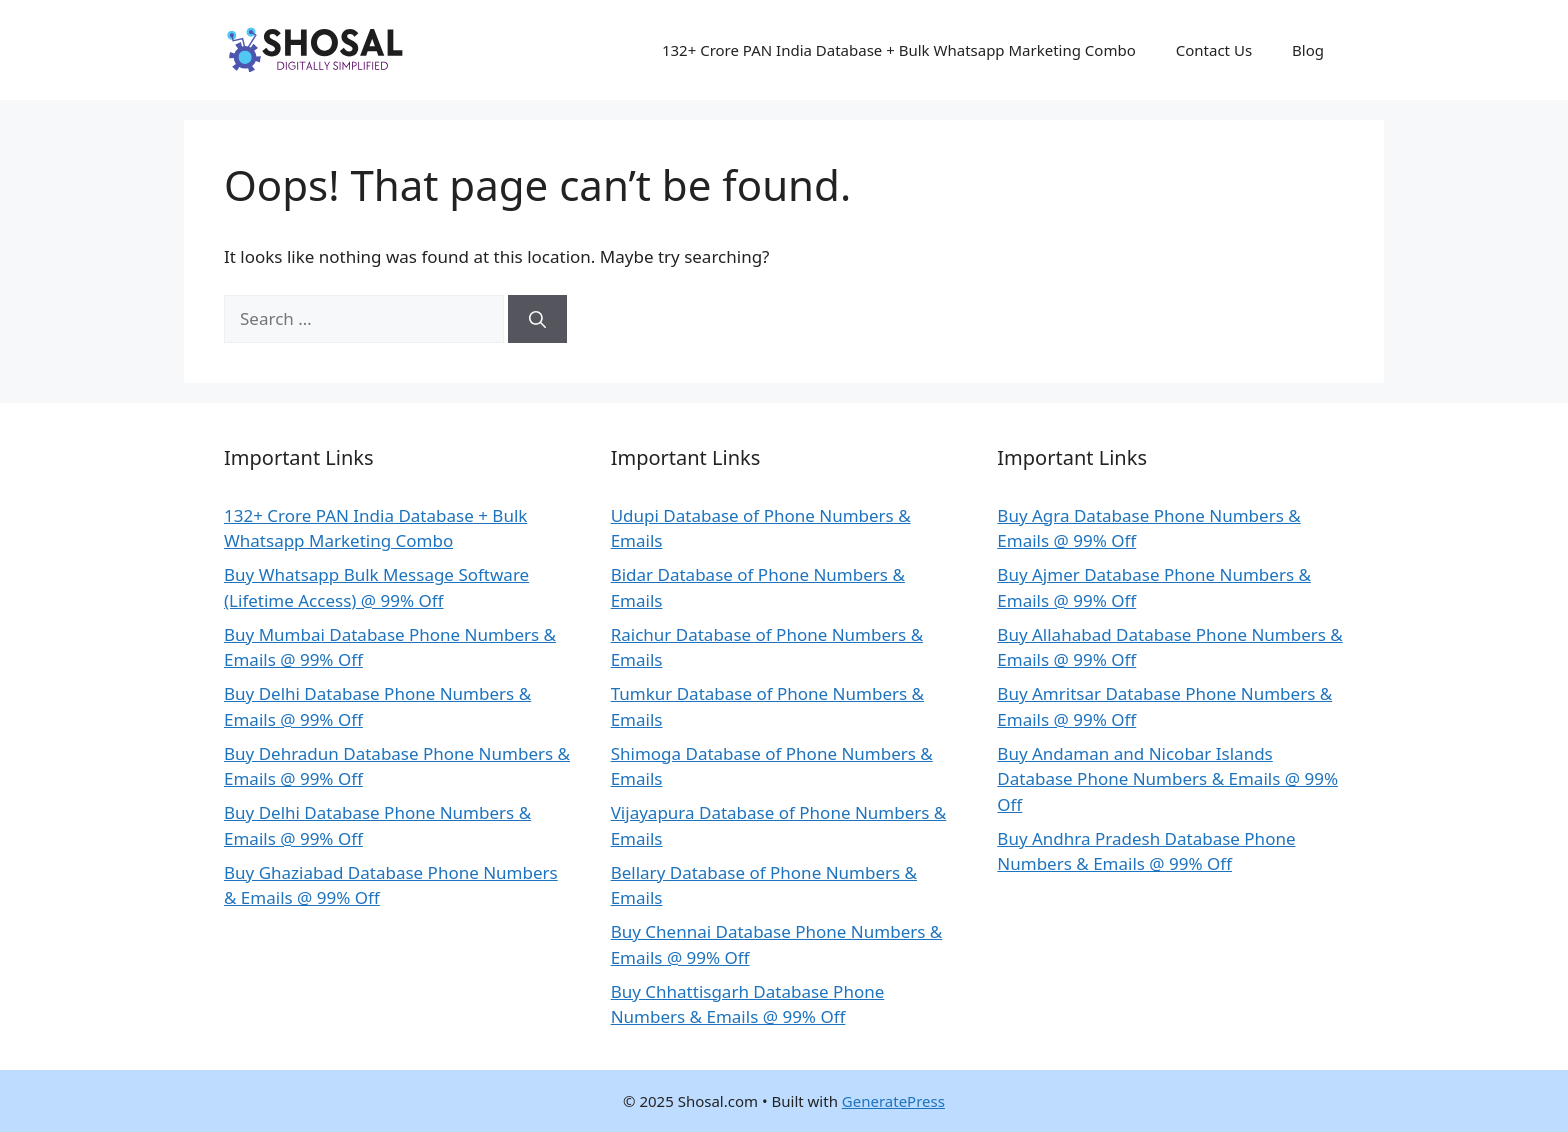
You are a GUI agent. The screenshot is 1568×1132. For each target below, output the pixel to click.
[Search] (537, 319)
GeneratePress (893, 1101)
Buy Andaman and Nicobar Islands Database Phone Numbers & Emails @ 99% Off (1167, 779)
